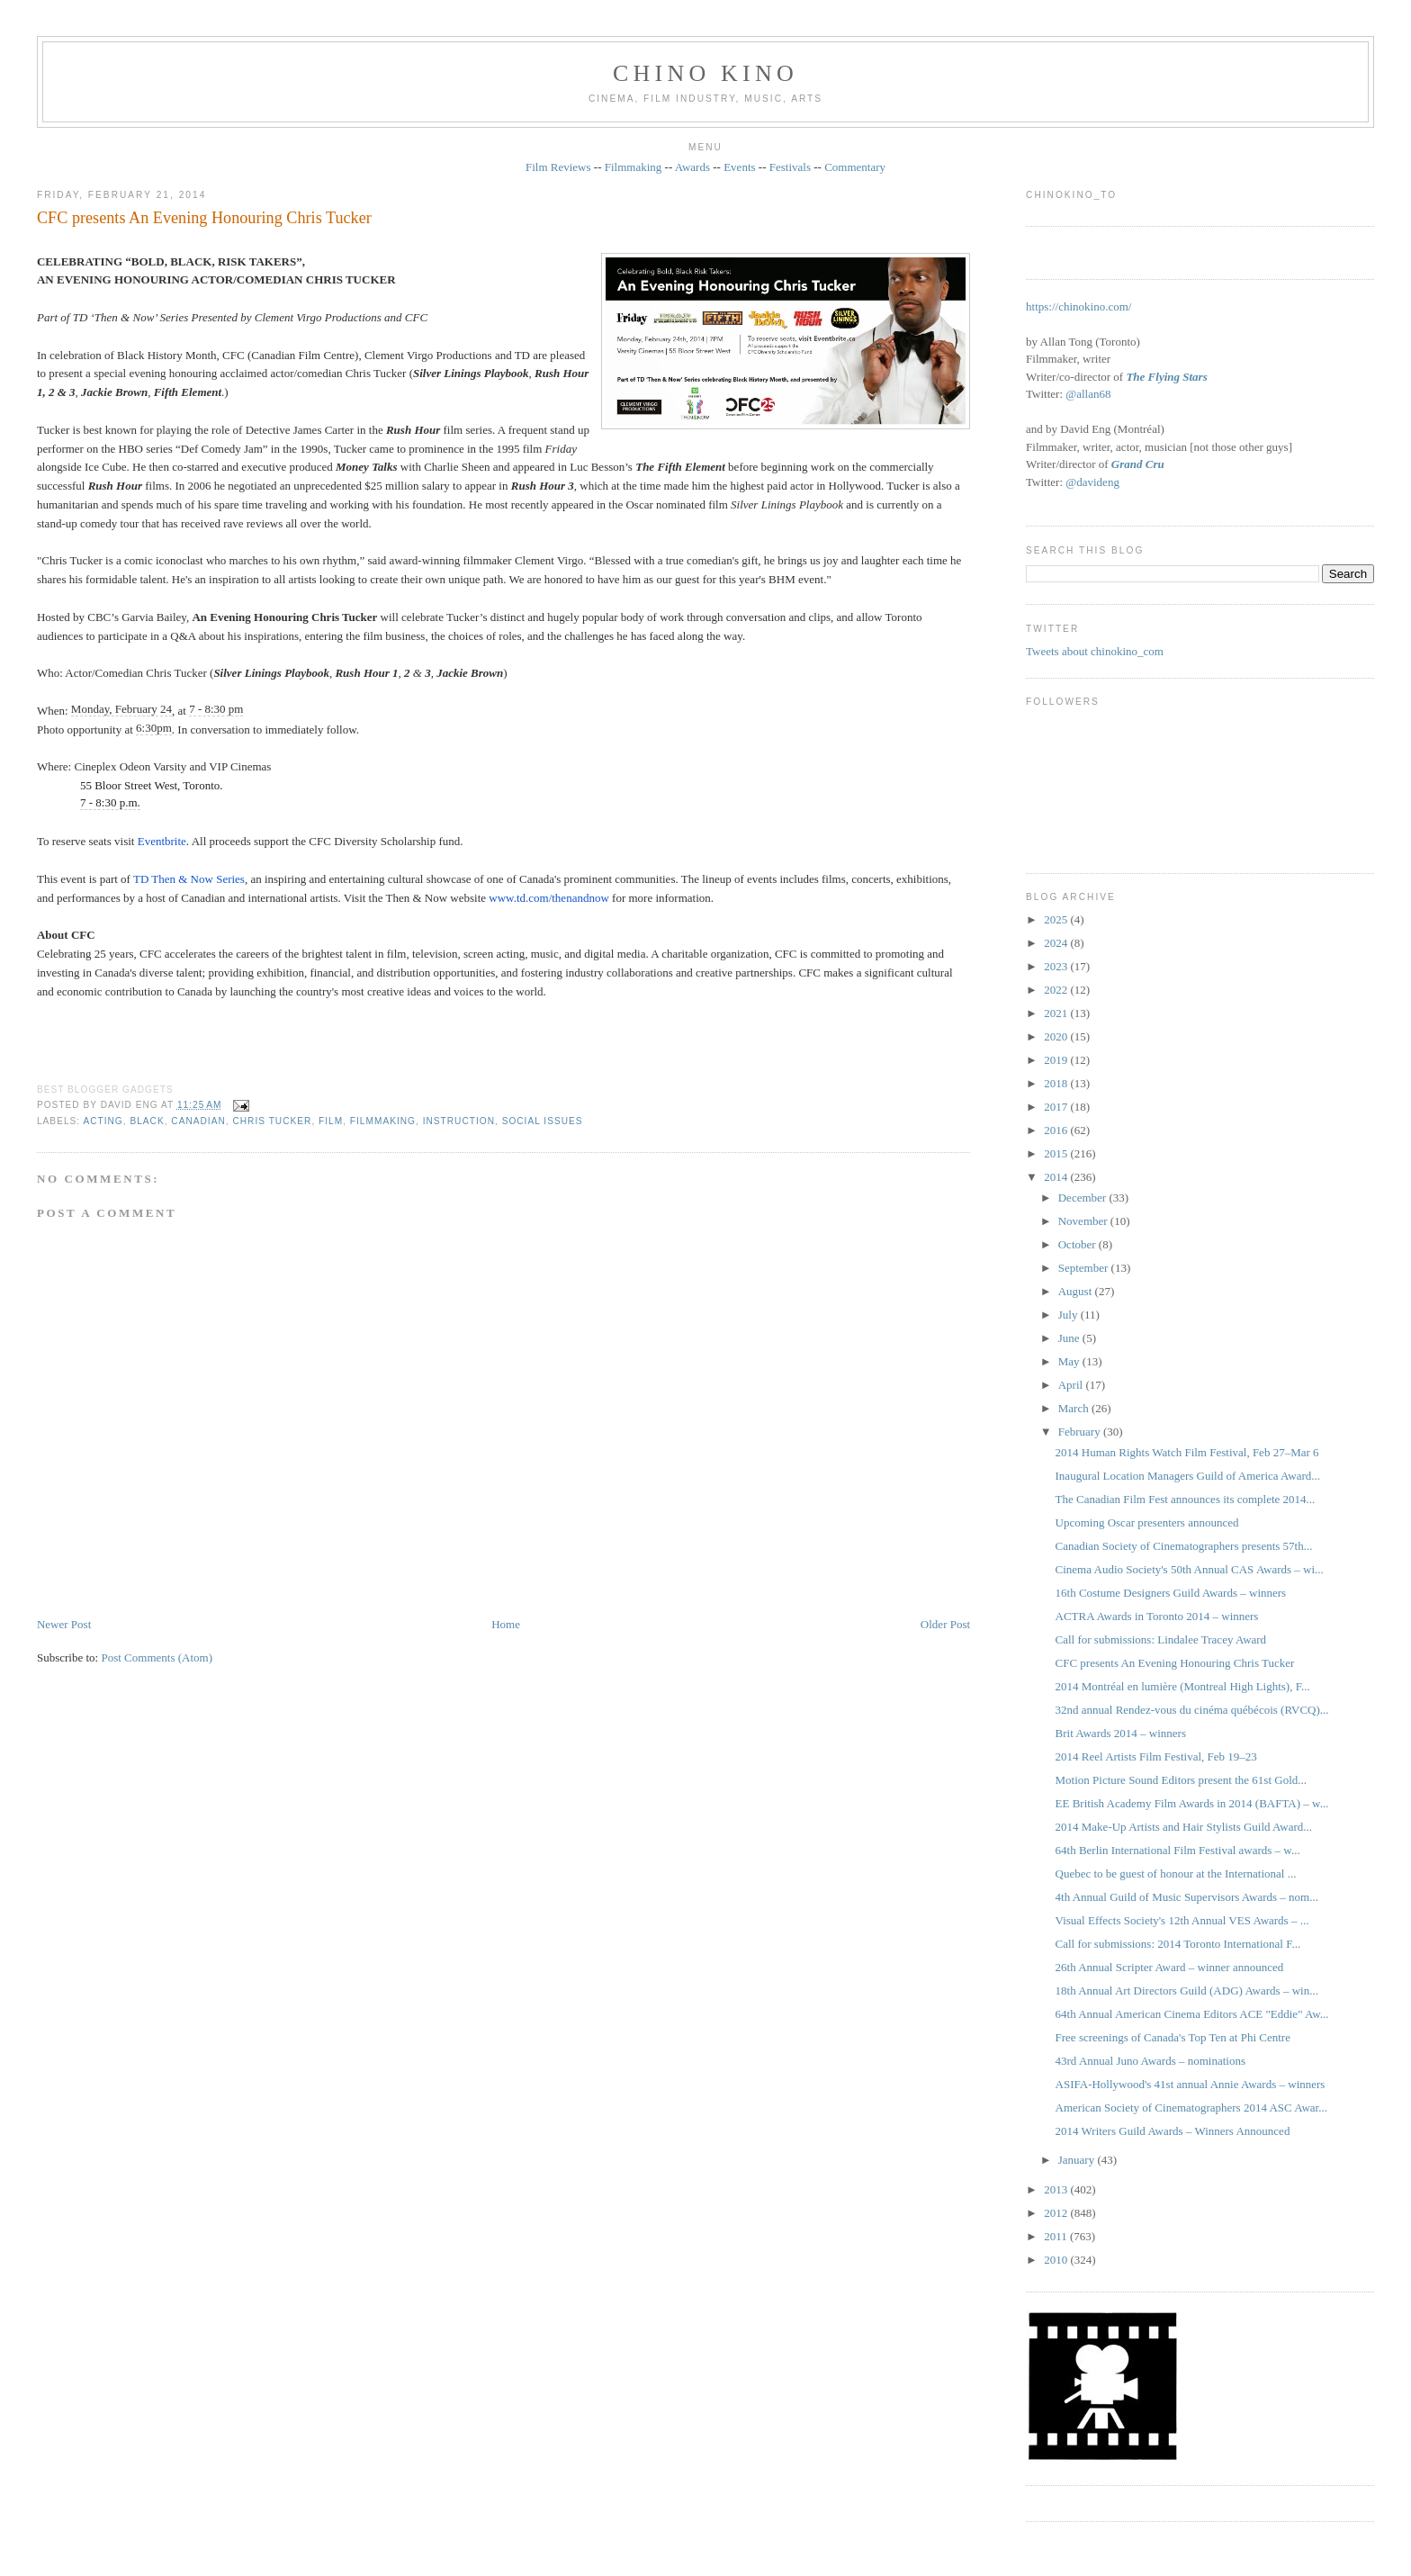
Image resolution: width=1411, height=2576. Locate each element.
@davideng (1092, 482)
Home (505, 1624)
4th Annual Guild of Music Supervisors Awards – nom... (1187, 1897)
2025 (1057, 919)
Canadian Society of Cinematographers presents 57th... (1184, 1546)
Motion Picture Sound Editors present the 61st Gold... (1181, 1780)
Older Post (945, 1624)
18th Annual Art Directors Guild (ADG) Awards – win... (1187, 1990)
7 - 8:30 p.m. (110, 802)
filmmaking (383, 1121)
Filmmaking (633, 167)
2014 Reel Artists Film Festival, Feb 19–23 (1156, 1756)
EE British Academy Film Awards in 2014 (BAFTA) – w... (1192, 1803)
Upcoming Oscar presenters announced (1147, 1522)
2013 (1057, 2189)
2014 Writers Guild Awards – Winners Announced (1173, 2131)
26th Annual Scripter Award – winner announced (1170, 1967)
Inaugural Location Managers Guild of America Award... (1188, 1475)
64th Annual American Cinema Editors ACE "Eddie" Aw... (1192, 2014)
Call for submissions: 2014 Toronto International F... (1178, 1943)
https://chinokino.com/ (1078, 306)
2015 (1057, 1153)
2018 (1057, 1083)
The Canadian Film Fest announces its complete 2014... (1186, 1499)
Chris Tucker (271, 1121)
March (1075, 1408)
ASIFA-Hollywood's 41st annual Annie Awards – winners (1191, 2084)
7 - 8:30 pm (216, 709)
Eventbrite (162, 841)
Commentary (854, 167)
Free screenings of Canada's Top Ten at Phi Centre (1173, 2037)
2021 (1057, 1013)
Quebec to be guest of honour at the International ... (1176, 1873)
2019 (1057, 1060)
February (1080, 1431)
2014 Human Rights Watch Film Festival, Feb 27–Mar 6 (1187, 1452)
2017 (1057, 1106)
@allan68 (1087, 394)
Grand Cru (1137, 464)
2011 (1057, 2236)
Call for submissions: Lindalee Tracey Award (1161, 1639)
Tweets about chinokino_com (1095, 651)
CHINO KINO (705, 73)
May (1070, 1361)
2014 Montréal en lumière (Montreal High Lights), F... (1183, 1686)
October (1078, 1244)
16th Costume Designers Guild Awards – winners (1171, 1592)
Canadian (198, 1121)
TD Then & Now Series (189, 879)
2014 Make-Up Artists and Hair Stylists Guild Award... (1184, 1826)
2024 (1057, 943)
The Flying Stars (1166, 376)
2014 (1057, 1177)
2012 (1057, 2213)
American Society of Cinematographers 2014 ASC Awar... (1191, 2107)
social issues (542, 1121)
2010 (1057, 2259)
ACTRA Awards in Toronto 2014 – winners (1157, 1616)
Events (739, 167)
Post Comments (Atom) (156, 1657)
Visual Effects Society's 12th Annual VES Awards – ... (1182, 1920)
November (1084, 1221)
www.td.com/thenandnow (548, 898)
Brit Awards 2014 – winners (1121, 1733)
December (1084, 1197)
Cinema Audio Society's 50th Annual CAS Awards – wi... (1190, 1569)
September (1084, 1267)
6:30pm (154, 727)
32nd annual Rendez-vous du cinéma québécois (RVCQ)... (1192, 1709)
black (147, 1121)
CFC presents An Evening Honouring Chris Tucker (204, 218)
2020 (1057, 1036)
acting (102, 1121)
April (1072, 1385)
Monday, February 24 (121, 709)
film (331, 1121)
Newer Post (64, 1624)
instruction (459, 1121)
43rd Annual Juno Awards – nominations (1151, 2060)
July (1069, 1314)
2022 (1057, 989)
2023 (1057, 966)
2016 (1057, 1130)
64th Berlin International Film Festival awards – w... (1178, 1850)
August (1076, 1291)
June (1070, 1338)
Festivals (790, 167)
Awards (692, 167)
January (1078, 2159)
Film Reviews (558, 167)
